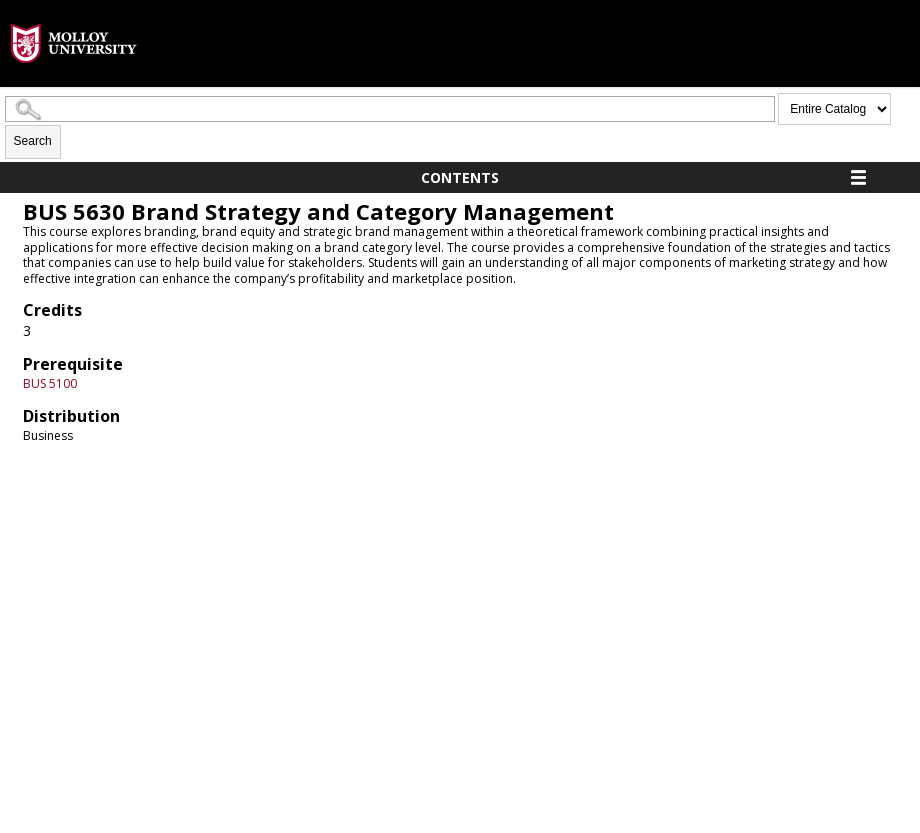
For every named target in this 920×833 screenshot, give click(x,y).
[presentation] (74, 78)
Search (33, 141)
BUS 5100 (50, 383)
